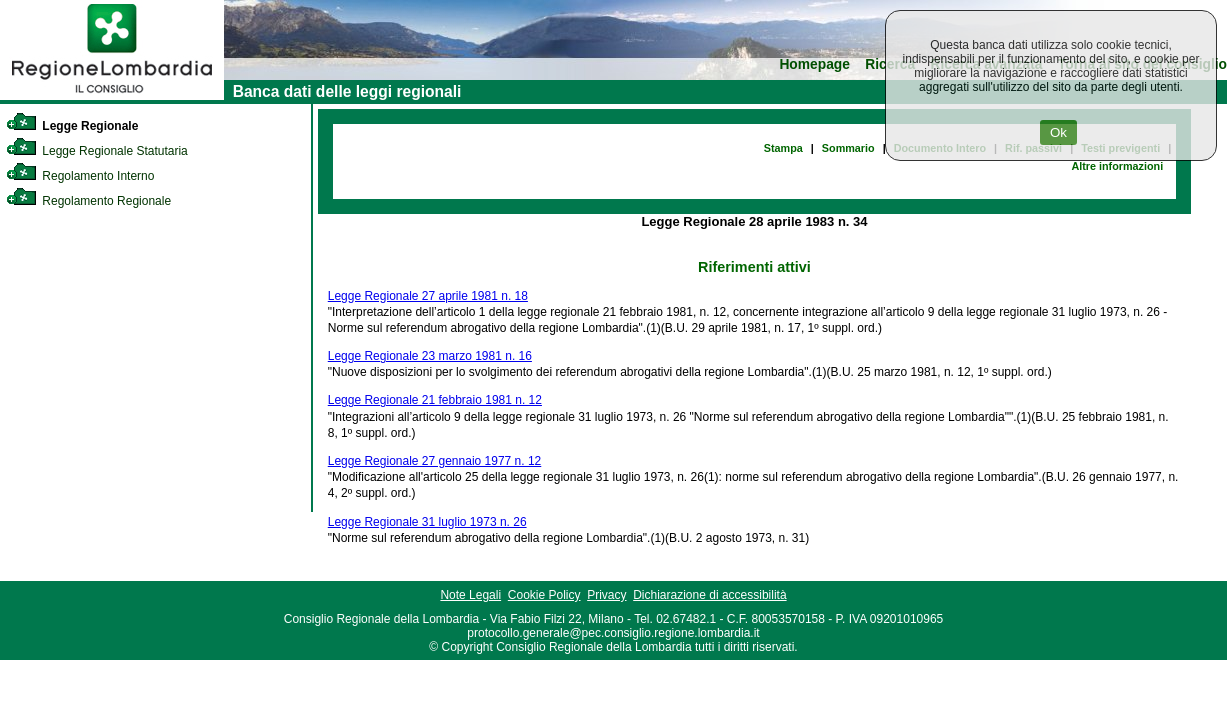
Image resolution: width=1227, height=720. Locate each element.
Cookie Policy (544, 595)
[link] (112, 96)
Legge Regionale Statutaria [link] (97, 151)
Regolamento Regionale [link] (88, 201)
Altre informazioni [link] (1117, 166)
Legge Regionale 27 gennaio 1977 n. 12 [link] (435, 461)
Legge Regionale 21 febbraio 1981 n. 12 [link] (435, 400)
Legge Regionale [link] (72, 126)
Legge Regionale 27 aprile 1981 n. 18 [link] (428, 296)
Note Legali (470, 595)
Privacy (606, 595)
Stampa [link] (783, 148)
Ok (1058, 132)
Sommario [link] (848, 148)
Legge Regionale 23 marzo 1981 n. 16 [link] (430, 356)
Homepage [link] (814, 64)
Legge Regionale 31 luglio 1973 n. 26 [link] (427, 522)
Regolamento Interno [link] (80, 176)
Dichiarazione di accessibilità (709, 595)
